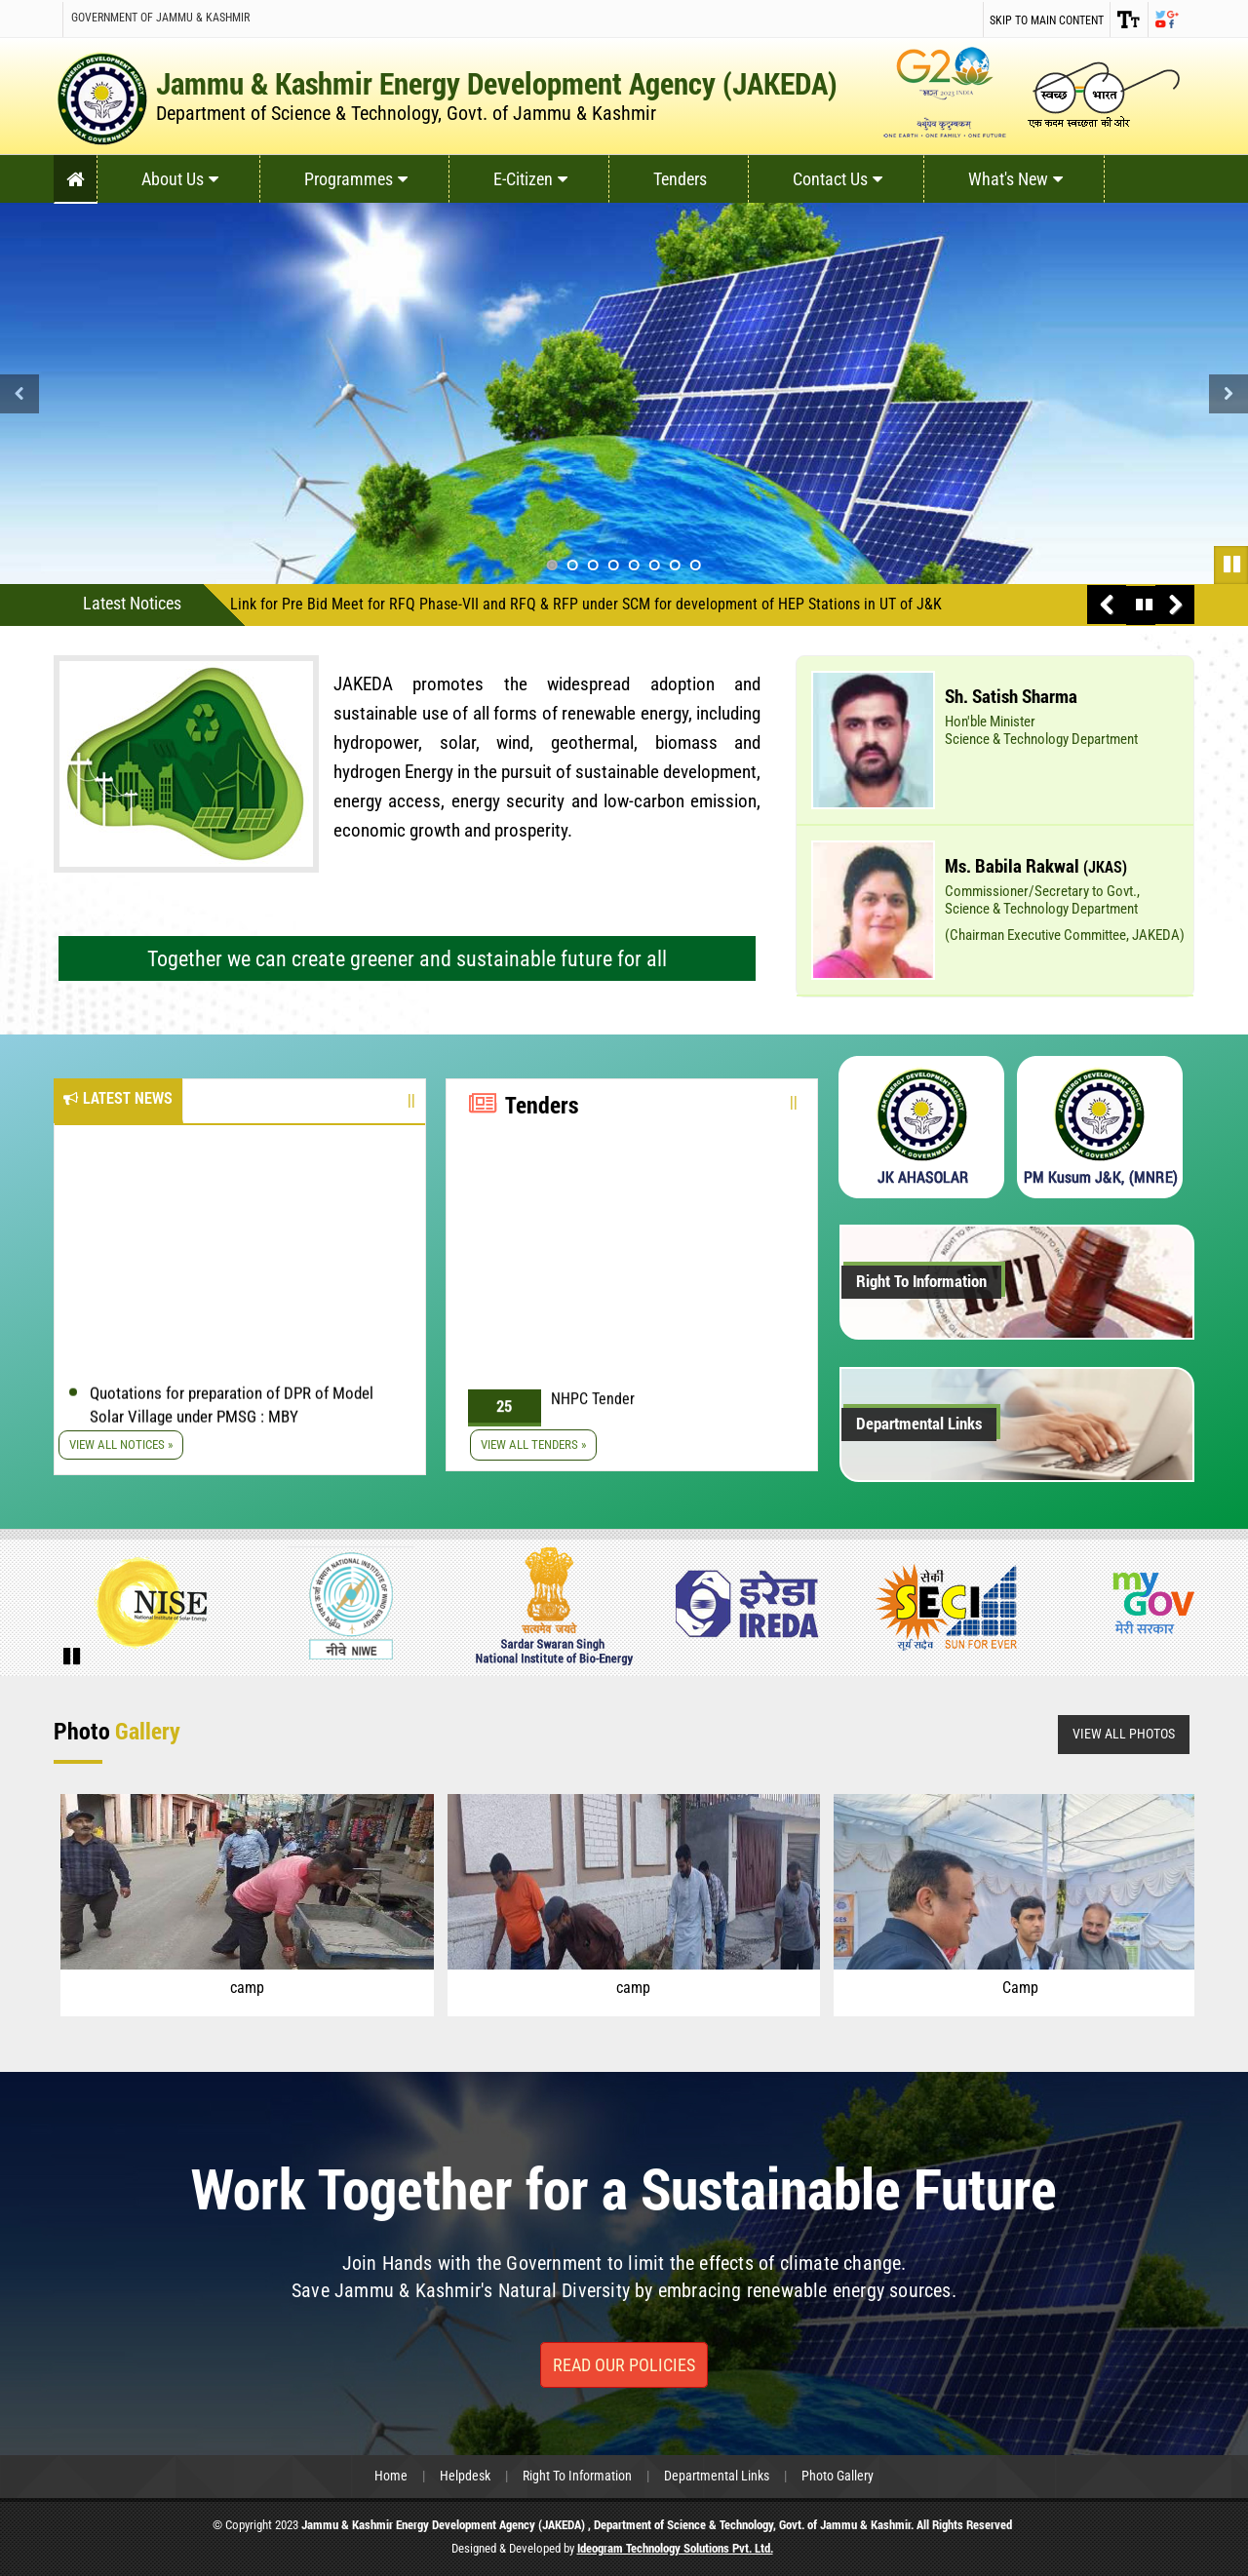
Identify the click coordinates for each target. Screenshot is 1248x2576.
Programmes (356, 179)
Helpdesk (465, 2475)
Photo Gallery (837, 2475)
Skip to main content (1047, 20)
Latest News (118, 1098)
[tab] (118, 1100)
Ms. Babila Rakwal (1036, 865)
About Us (179, 179)
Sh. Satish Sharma (1011, 695)
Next (1228, 393)
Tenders (680, 179)
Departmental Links (919, 1423)
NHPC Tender (593, 1412)
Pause (1233, 562)
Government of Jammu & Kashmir (160, 18)
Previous (19, 393)
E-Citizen (530, 179)
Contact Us (837, 179)
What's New (1015, 179)
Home (391, 2475)
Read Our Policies (624, 2365)
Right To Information (921, 1280)
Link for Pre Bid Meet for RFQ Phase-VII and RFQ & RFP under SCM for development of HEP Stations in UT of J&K (586, 604)
